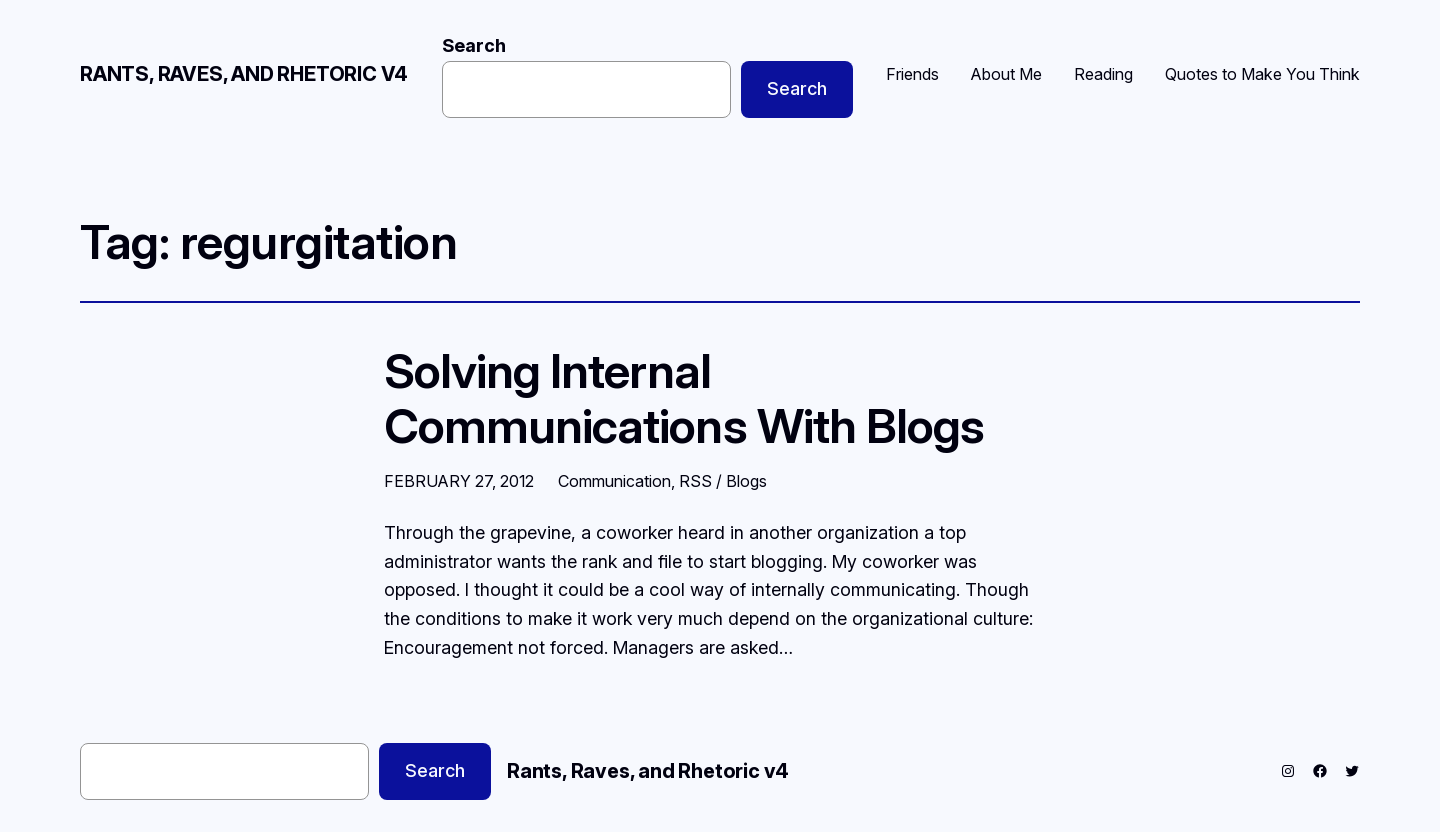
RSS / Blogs (723, 481)
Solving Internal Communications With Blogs (684, 398)
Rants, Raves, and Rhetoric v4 (244, 74)
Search (474, 45)
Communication (614, 481)
